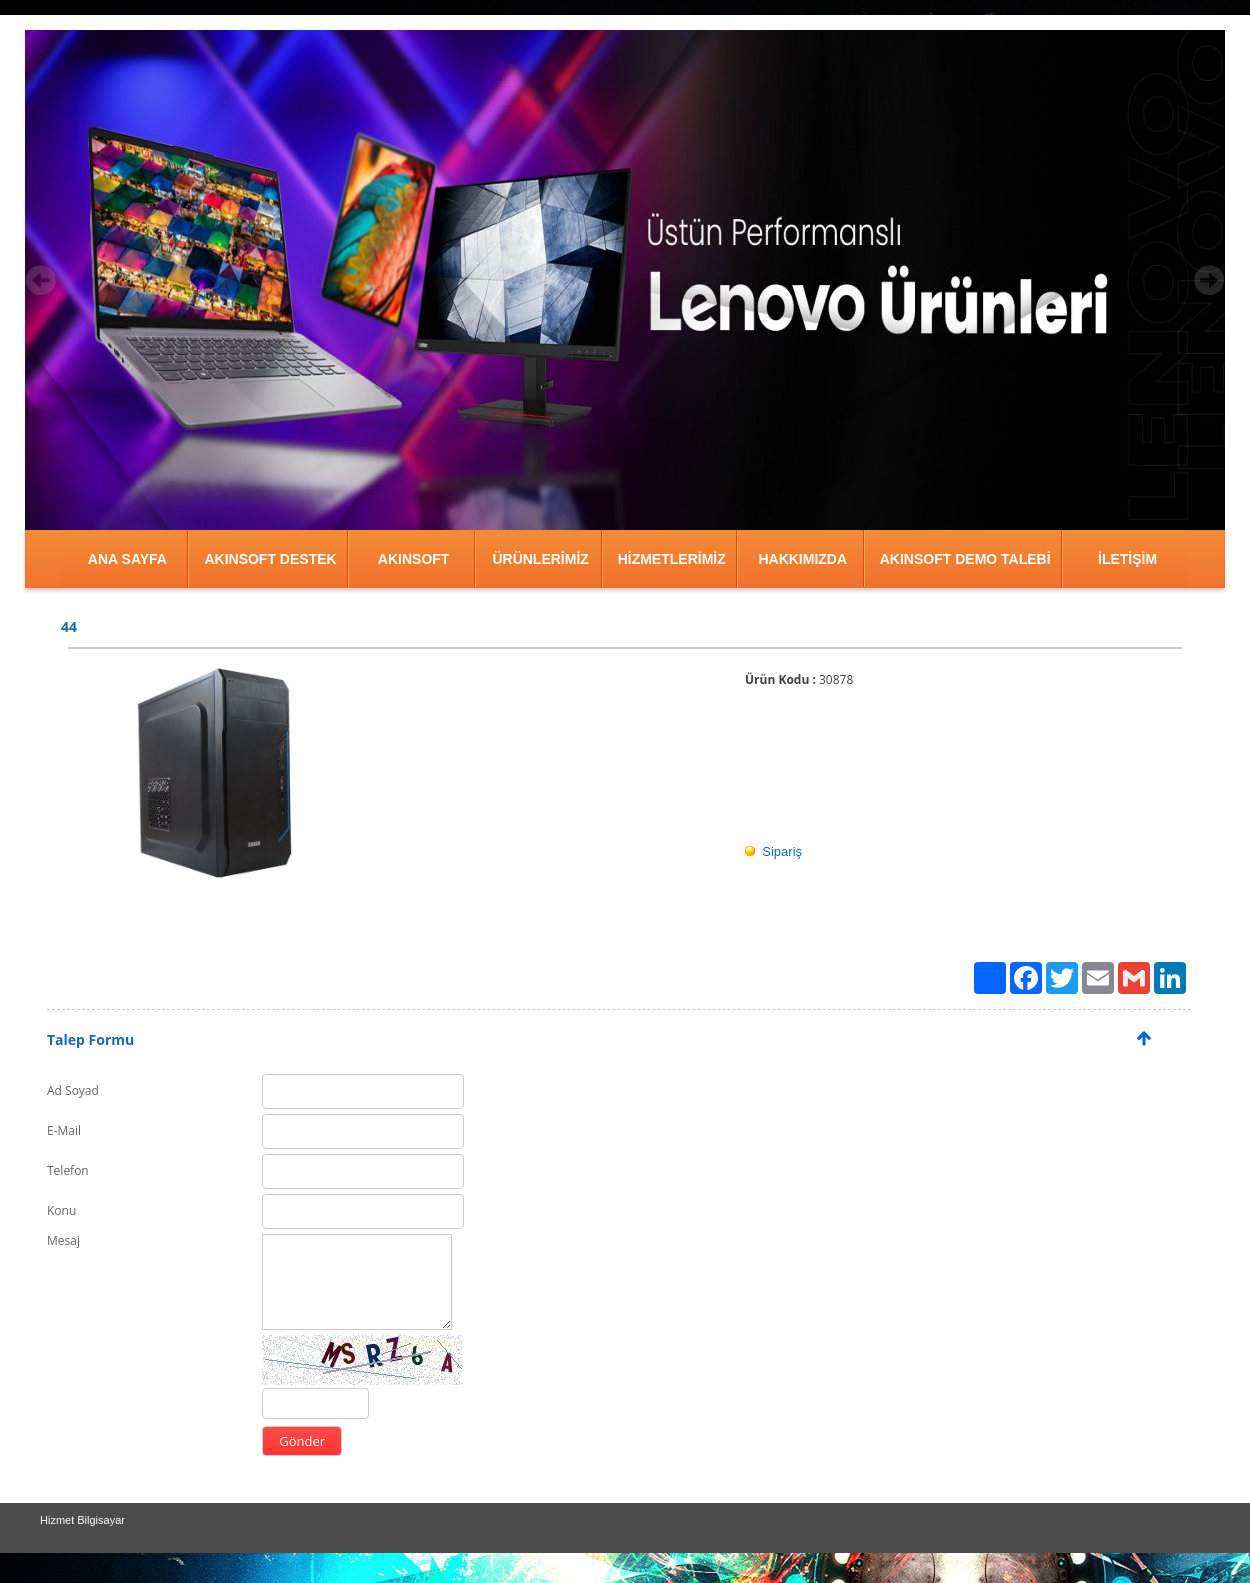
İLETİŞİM (1127, 559)
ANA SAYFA (127, 559)
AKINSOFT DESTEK (270, 559)
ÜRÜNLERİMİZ (540, 559)
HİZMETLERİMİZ (672, 559)
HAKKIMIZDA (802, 559)
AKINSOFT (414, 559)
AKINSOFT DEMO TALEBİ (965, 559)
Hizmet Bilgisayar (82, 1520)
